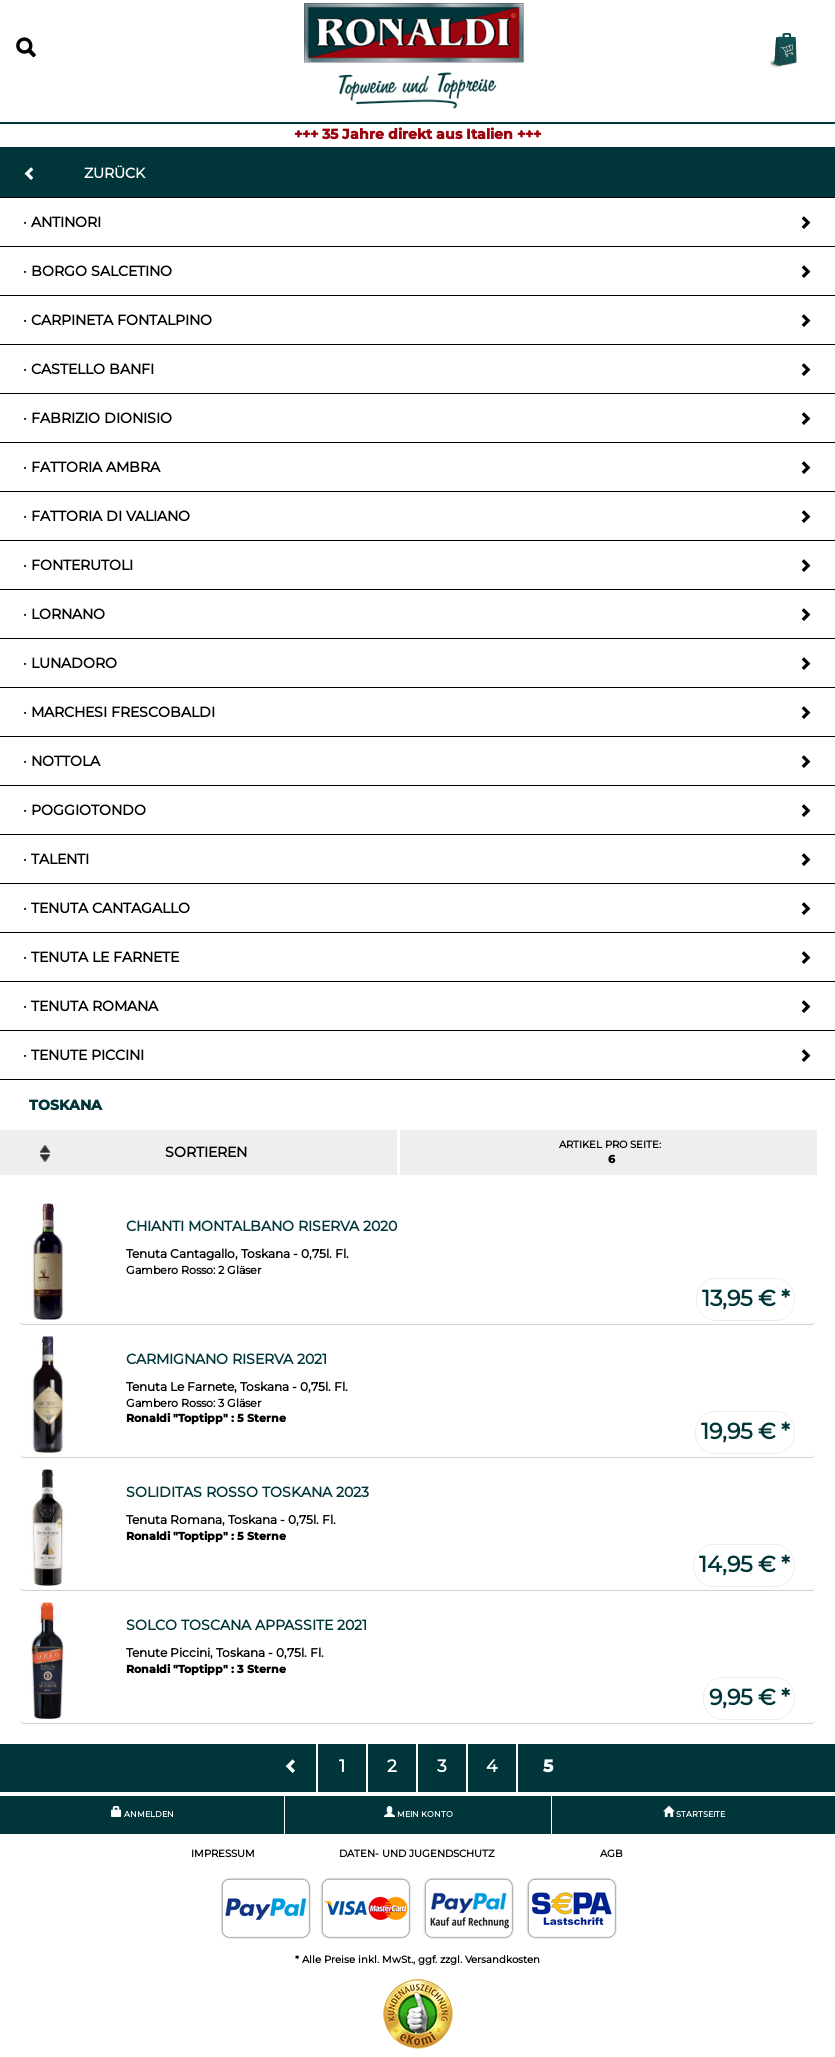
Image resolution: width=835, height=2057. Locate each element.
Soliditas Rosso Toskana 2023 (247, 1492)
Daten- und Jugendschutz (417, 1853)
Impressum (223, 1853)
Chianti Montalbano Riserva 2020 (261, 1226)
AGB (611, 1853)
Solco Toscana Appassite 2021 (246, 1625)
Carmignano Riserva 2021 (226, 1359)
